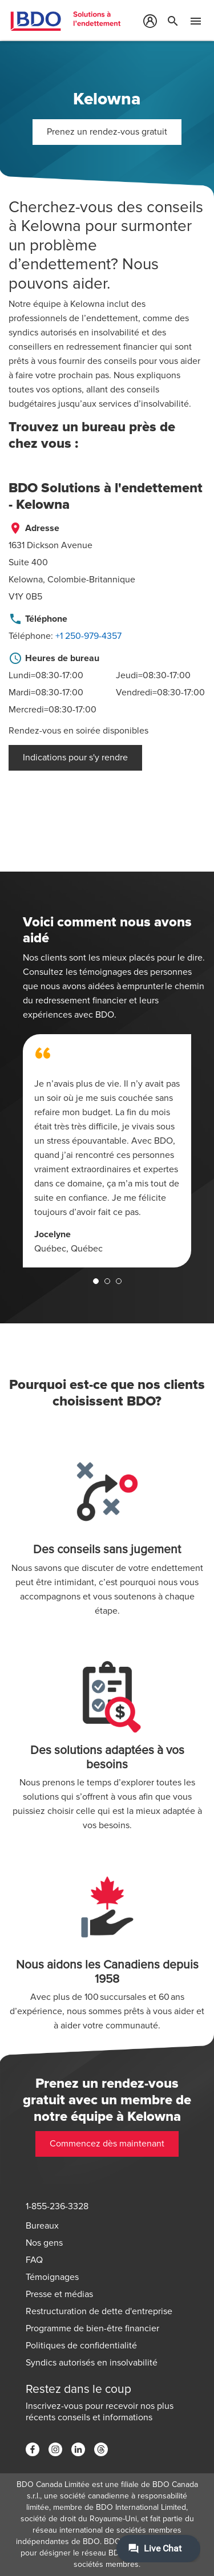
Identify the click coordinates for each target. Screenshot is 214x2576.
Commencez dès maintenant (107, 2143)
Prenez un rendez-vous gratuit (107, 131)
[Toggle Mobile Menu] (196, 22)
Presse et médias (59, 2294)
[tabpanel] (107, 1150)
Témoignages (52, 2277)
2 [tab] (107, 1281)
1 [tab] (96, 1281)
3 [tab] (119, 1281)
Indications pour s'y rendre (75, 757)
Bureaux (42, 2225)
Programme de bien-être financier (92, 2328)
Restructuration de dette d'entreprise (99, 2311)
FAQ (34, 2260)
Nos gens (44, 2243)
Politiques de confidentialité (81, 2345)
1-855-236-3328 (57, 2206)
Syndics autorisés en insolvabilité (92, 2362)
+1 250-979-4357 (88, 636)
